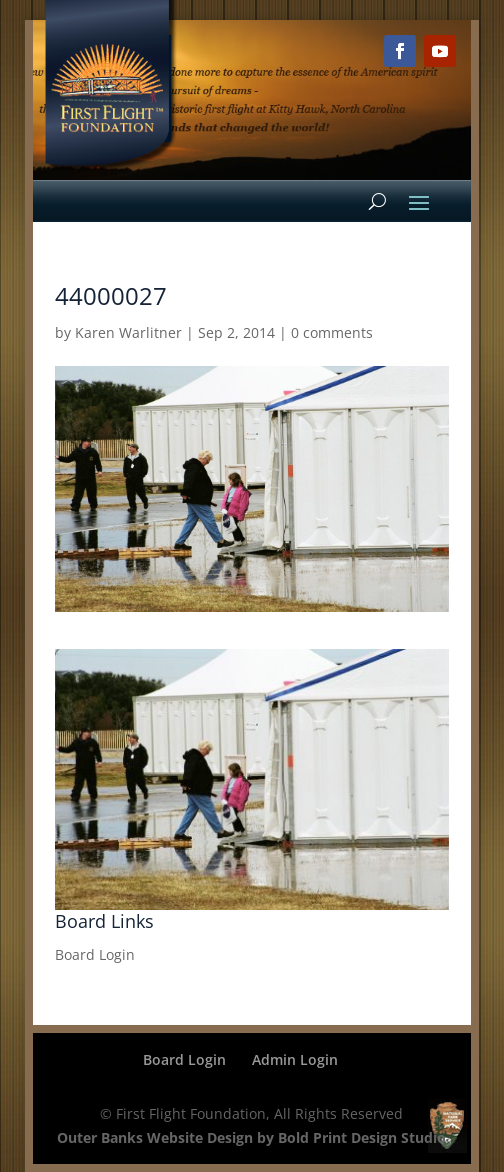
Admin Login (295, 1059)
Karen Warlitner (128, 332)
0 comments (332, 332)
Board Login (95, 954)
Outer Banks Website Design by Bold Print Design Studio (251, 1137)
